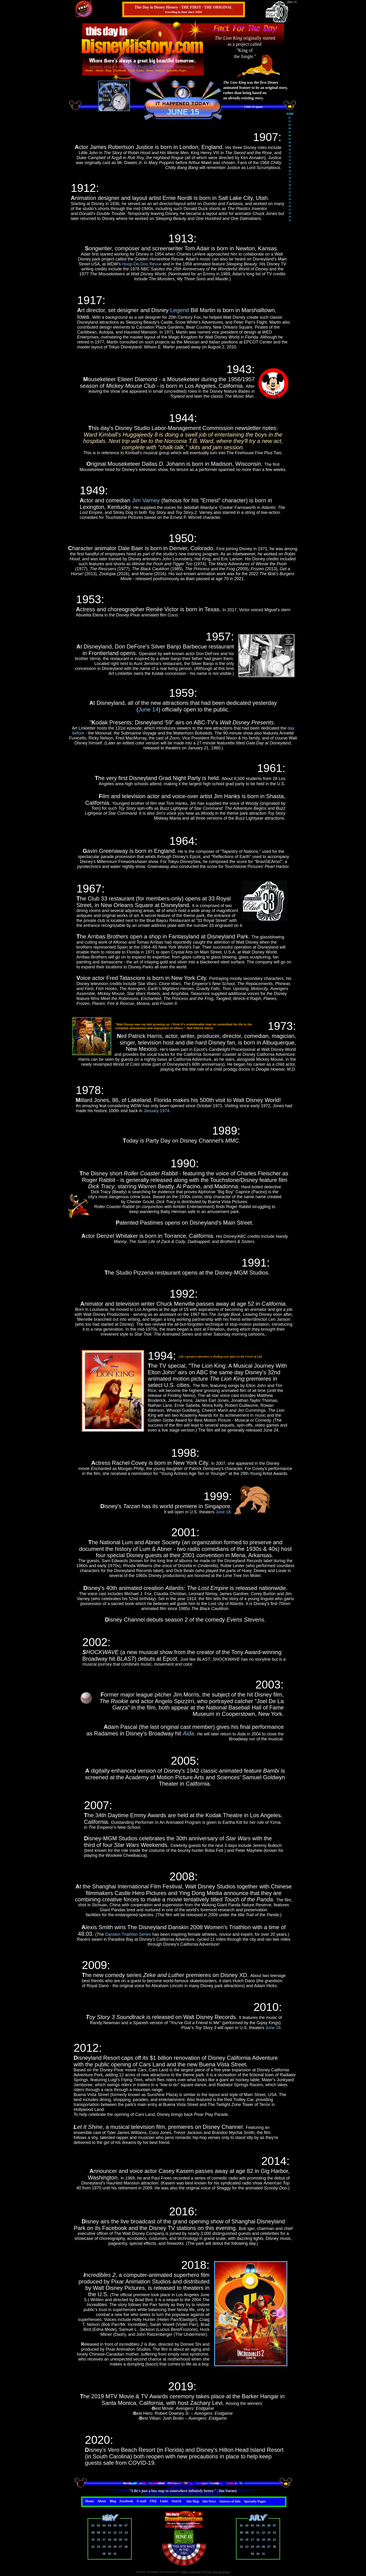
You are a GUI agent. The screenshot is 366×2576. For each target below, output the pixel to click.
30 (109, 2553)
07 (125, 2525)
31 (115, 2553)
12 (115, 2532)
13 (120, 2532)
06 (120, 2525)
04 (109, 2525)
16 (98, 2539)
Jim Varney (146, 500)
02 (98, 2525)
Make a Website (191, 2572)
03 (104, 2525)
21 (125, 2539)
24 (104, 2546)
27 (120, 2546)
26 (115, 2546)
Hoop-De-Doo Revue (142, 264)
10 (104, 2532)
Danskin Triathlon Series (128, 1934)
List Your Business (218, 2572)
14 (125, 2532)
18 (109, 2539)
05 (115, 2525)
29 (104, 2553)
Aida (188, 1733)
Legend (179, 310)
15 (92, 2539)
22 (92, 2546)
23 (98, 2546)
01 (92, 2525)
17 (104, 2539)
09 (98, 2532)
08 (92, 2532)
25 (109, 2546)
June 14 (148, 709)
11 (109, 2532)
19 (115, 2539)
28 (125, 2546)
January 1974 (156, 1110)
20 (120, 2539)
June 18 (223, 1512)
